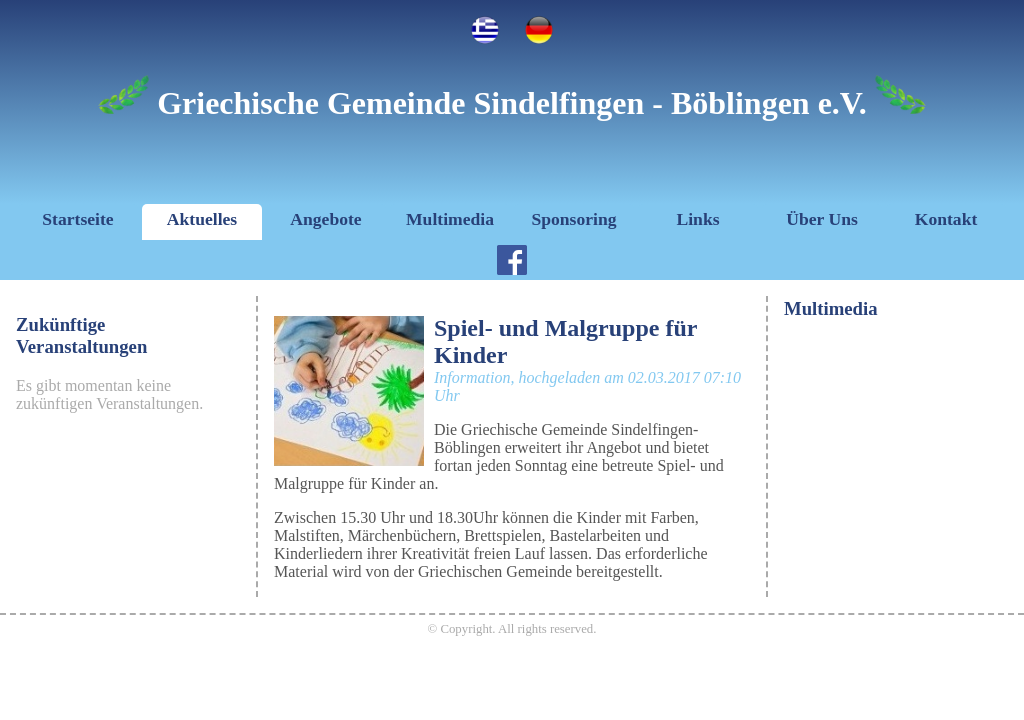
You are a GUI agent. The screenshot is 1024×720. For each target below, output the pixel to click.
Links (697, 219)
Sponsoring (573, 219)
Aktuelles (202, 219)
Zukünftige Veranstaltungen (81, 335)
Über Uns (822, 219)
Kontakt (946, 219)
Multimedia (450, 219)
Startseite (77, 219)
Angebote (325, 219)
